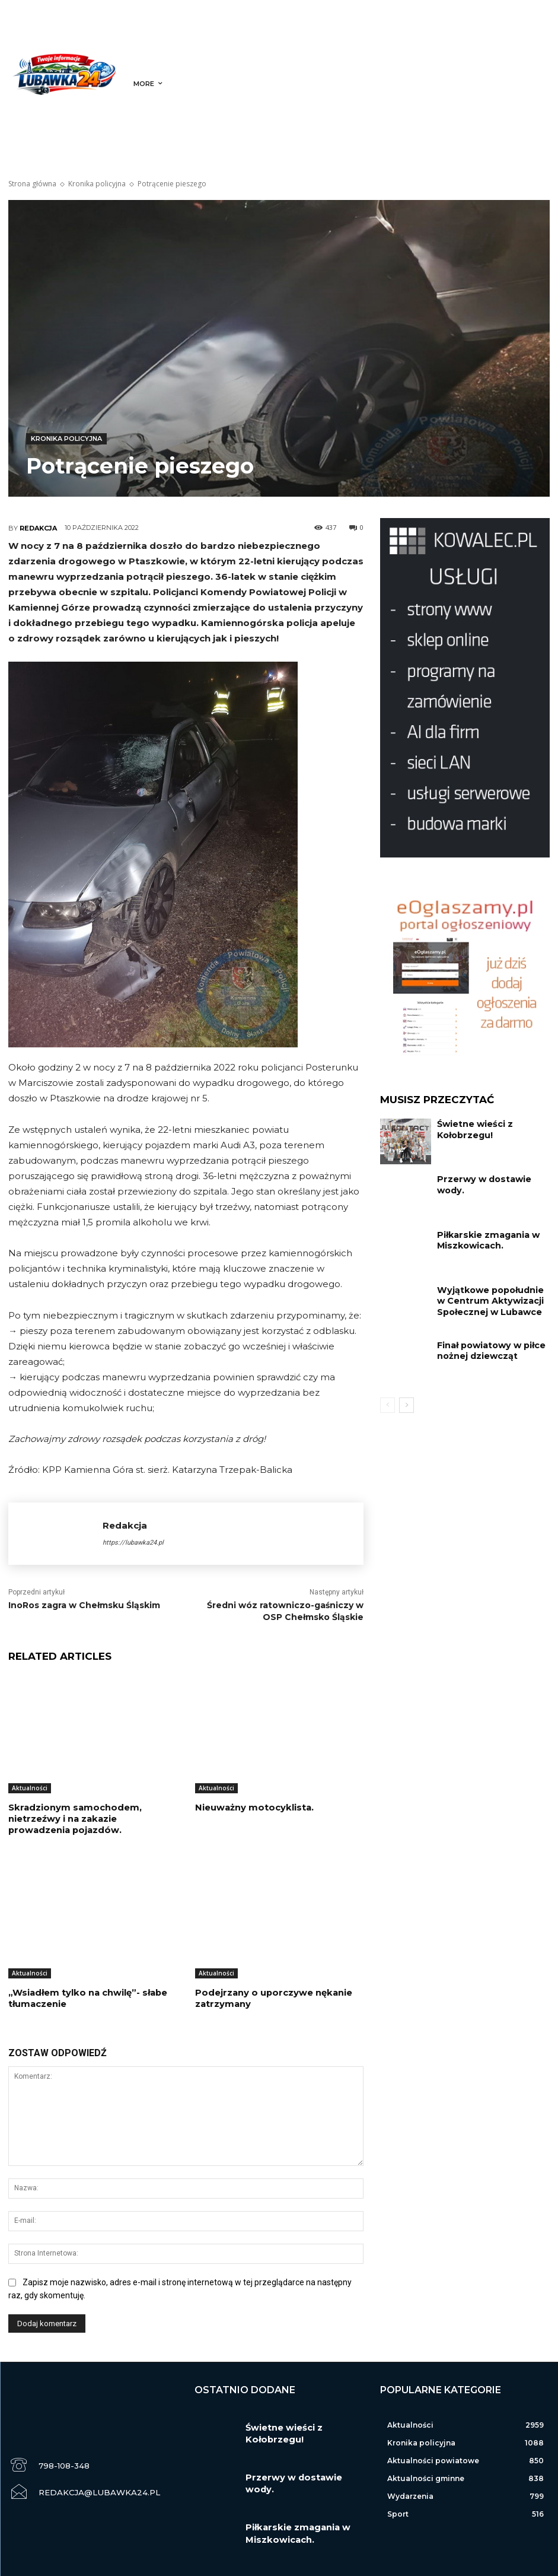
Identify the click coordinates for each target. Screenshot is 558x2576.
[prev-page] (387, 1405)
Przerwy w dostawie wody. (490, 1178)
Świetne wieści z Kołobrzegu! (470, 1128)
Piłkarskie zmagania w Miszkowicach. (481, 1239)
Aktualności (29, 1788)
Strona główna (32, 184)
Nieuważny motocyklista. (251, 1807)
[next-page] (406, 1405)
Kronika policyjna (97, 184)
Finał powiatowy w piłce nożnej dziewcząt (485, 1349)
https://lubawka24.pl (133, 1542)
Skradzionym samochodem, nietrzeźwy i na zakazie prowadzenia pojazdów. (92, 1818)
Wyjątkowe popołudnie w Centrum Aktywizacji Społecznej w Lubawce (488, 1298)
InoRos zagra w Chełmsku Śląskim (84, 1605)
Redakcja (38, 528)
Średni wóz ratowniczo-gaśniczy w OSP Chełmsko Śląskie (285, 1611)
